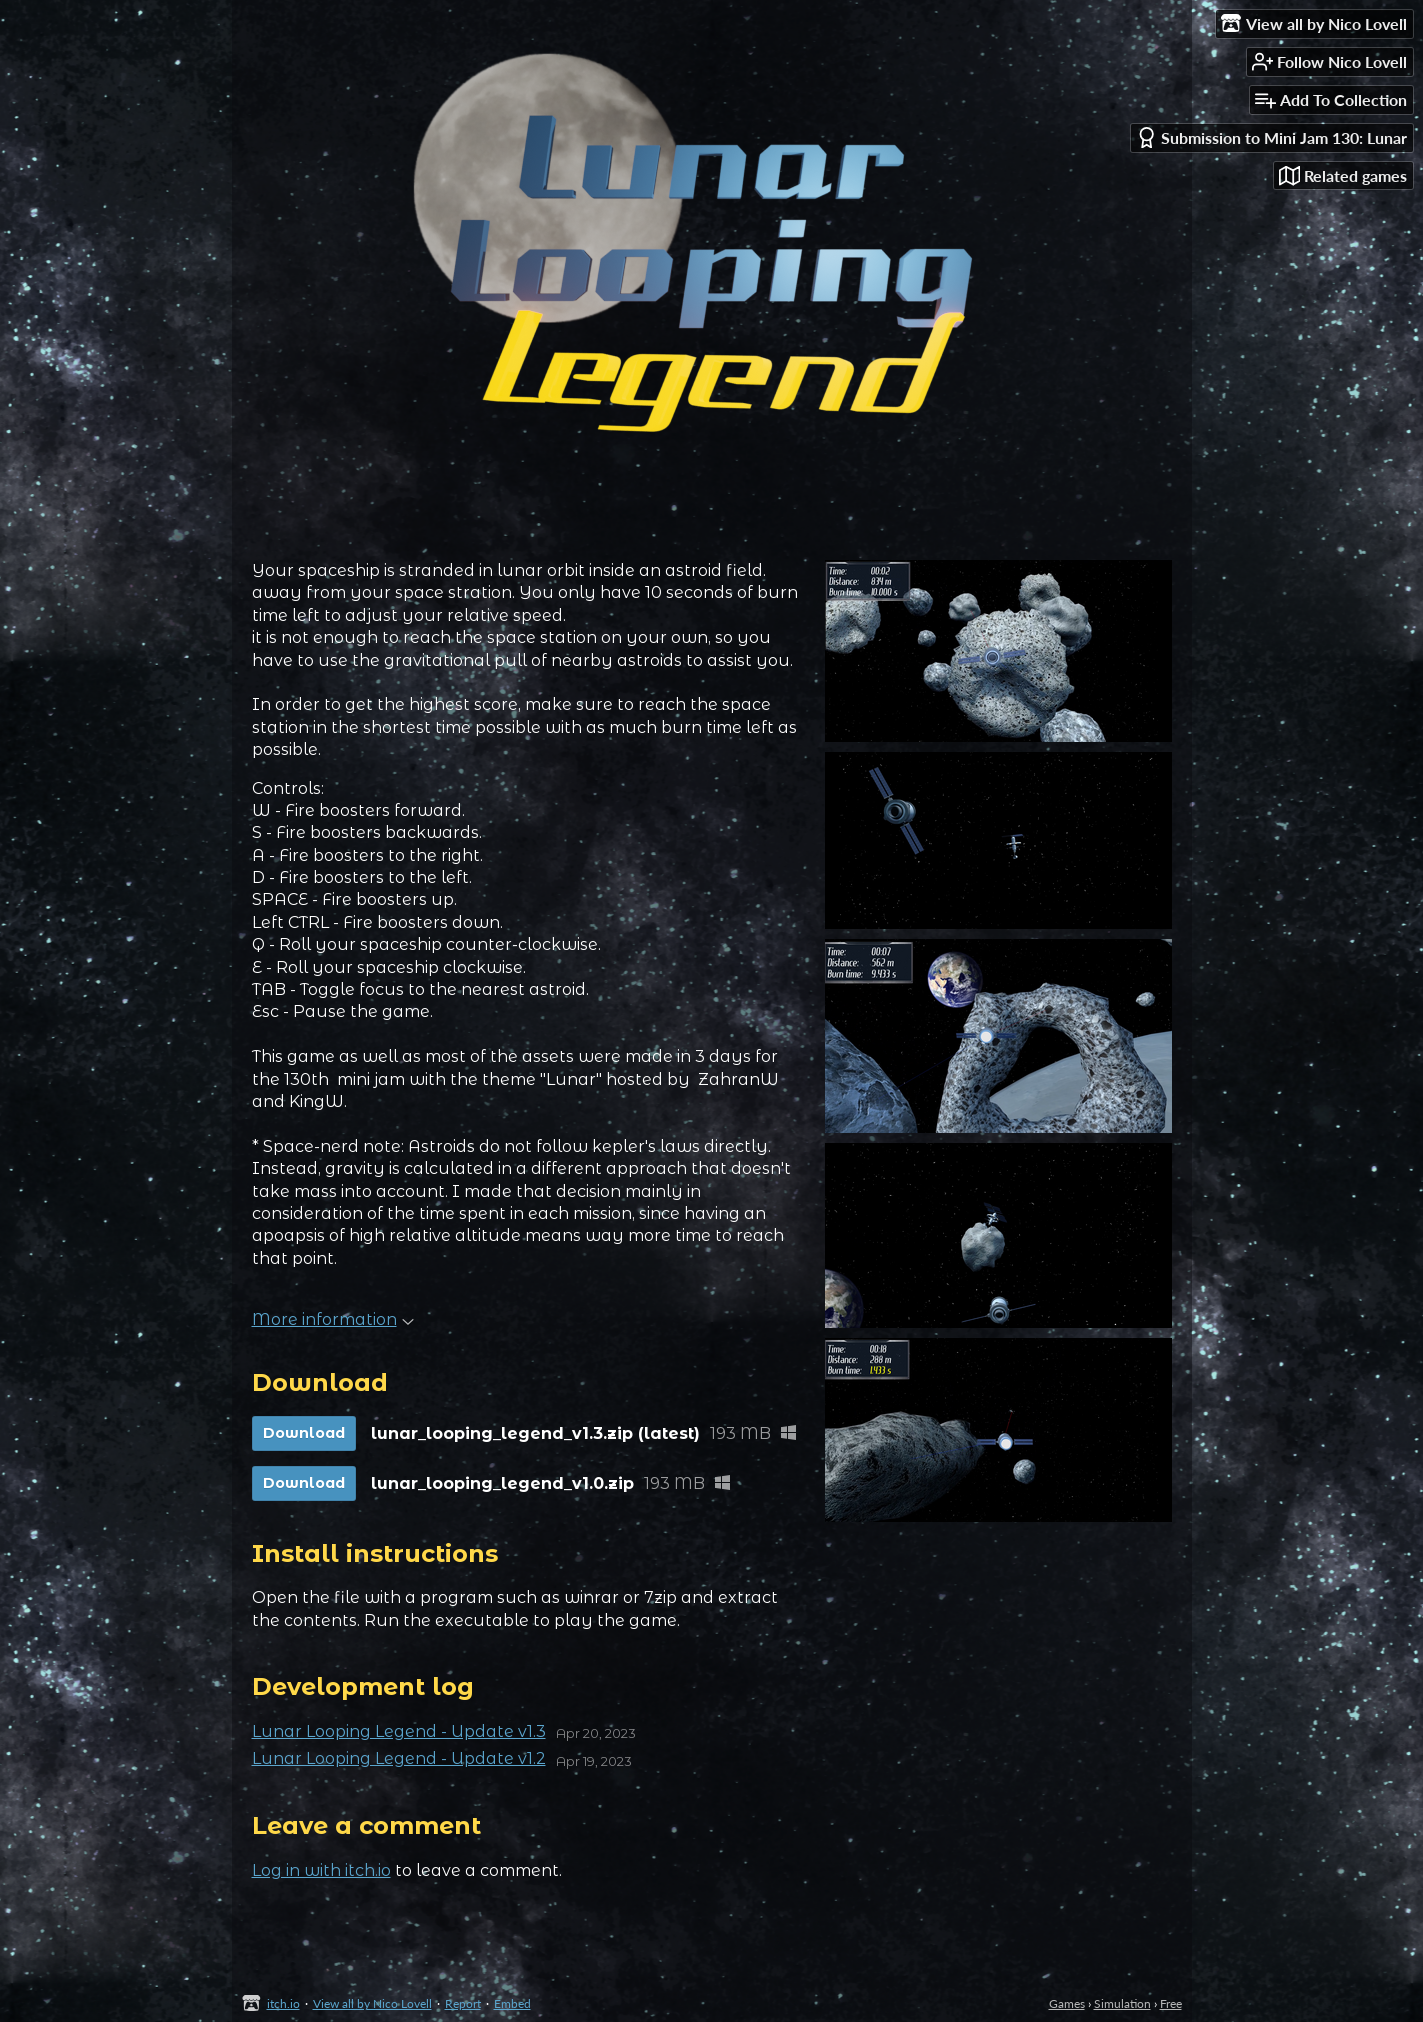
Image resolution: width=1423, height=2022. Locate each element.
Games (1067, 2003)
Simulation (1122, 2003)
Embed (512, 2003)
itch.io (283, 2003)
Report (463, 2003)
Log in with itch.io (321, 1870)
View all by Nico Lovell (372, 2003)
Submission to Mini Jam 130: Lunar (1271, 137)
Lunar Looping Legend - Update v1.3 (399, 1731)
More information (333, 1319)
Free (1171, 2003)
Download (304, 1433)
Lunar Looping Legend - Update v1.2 (399, 1758)
